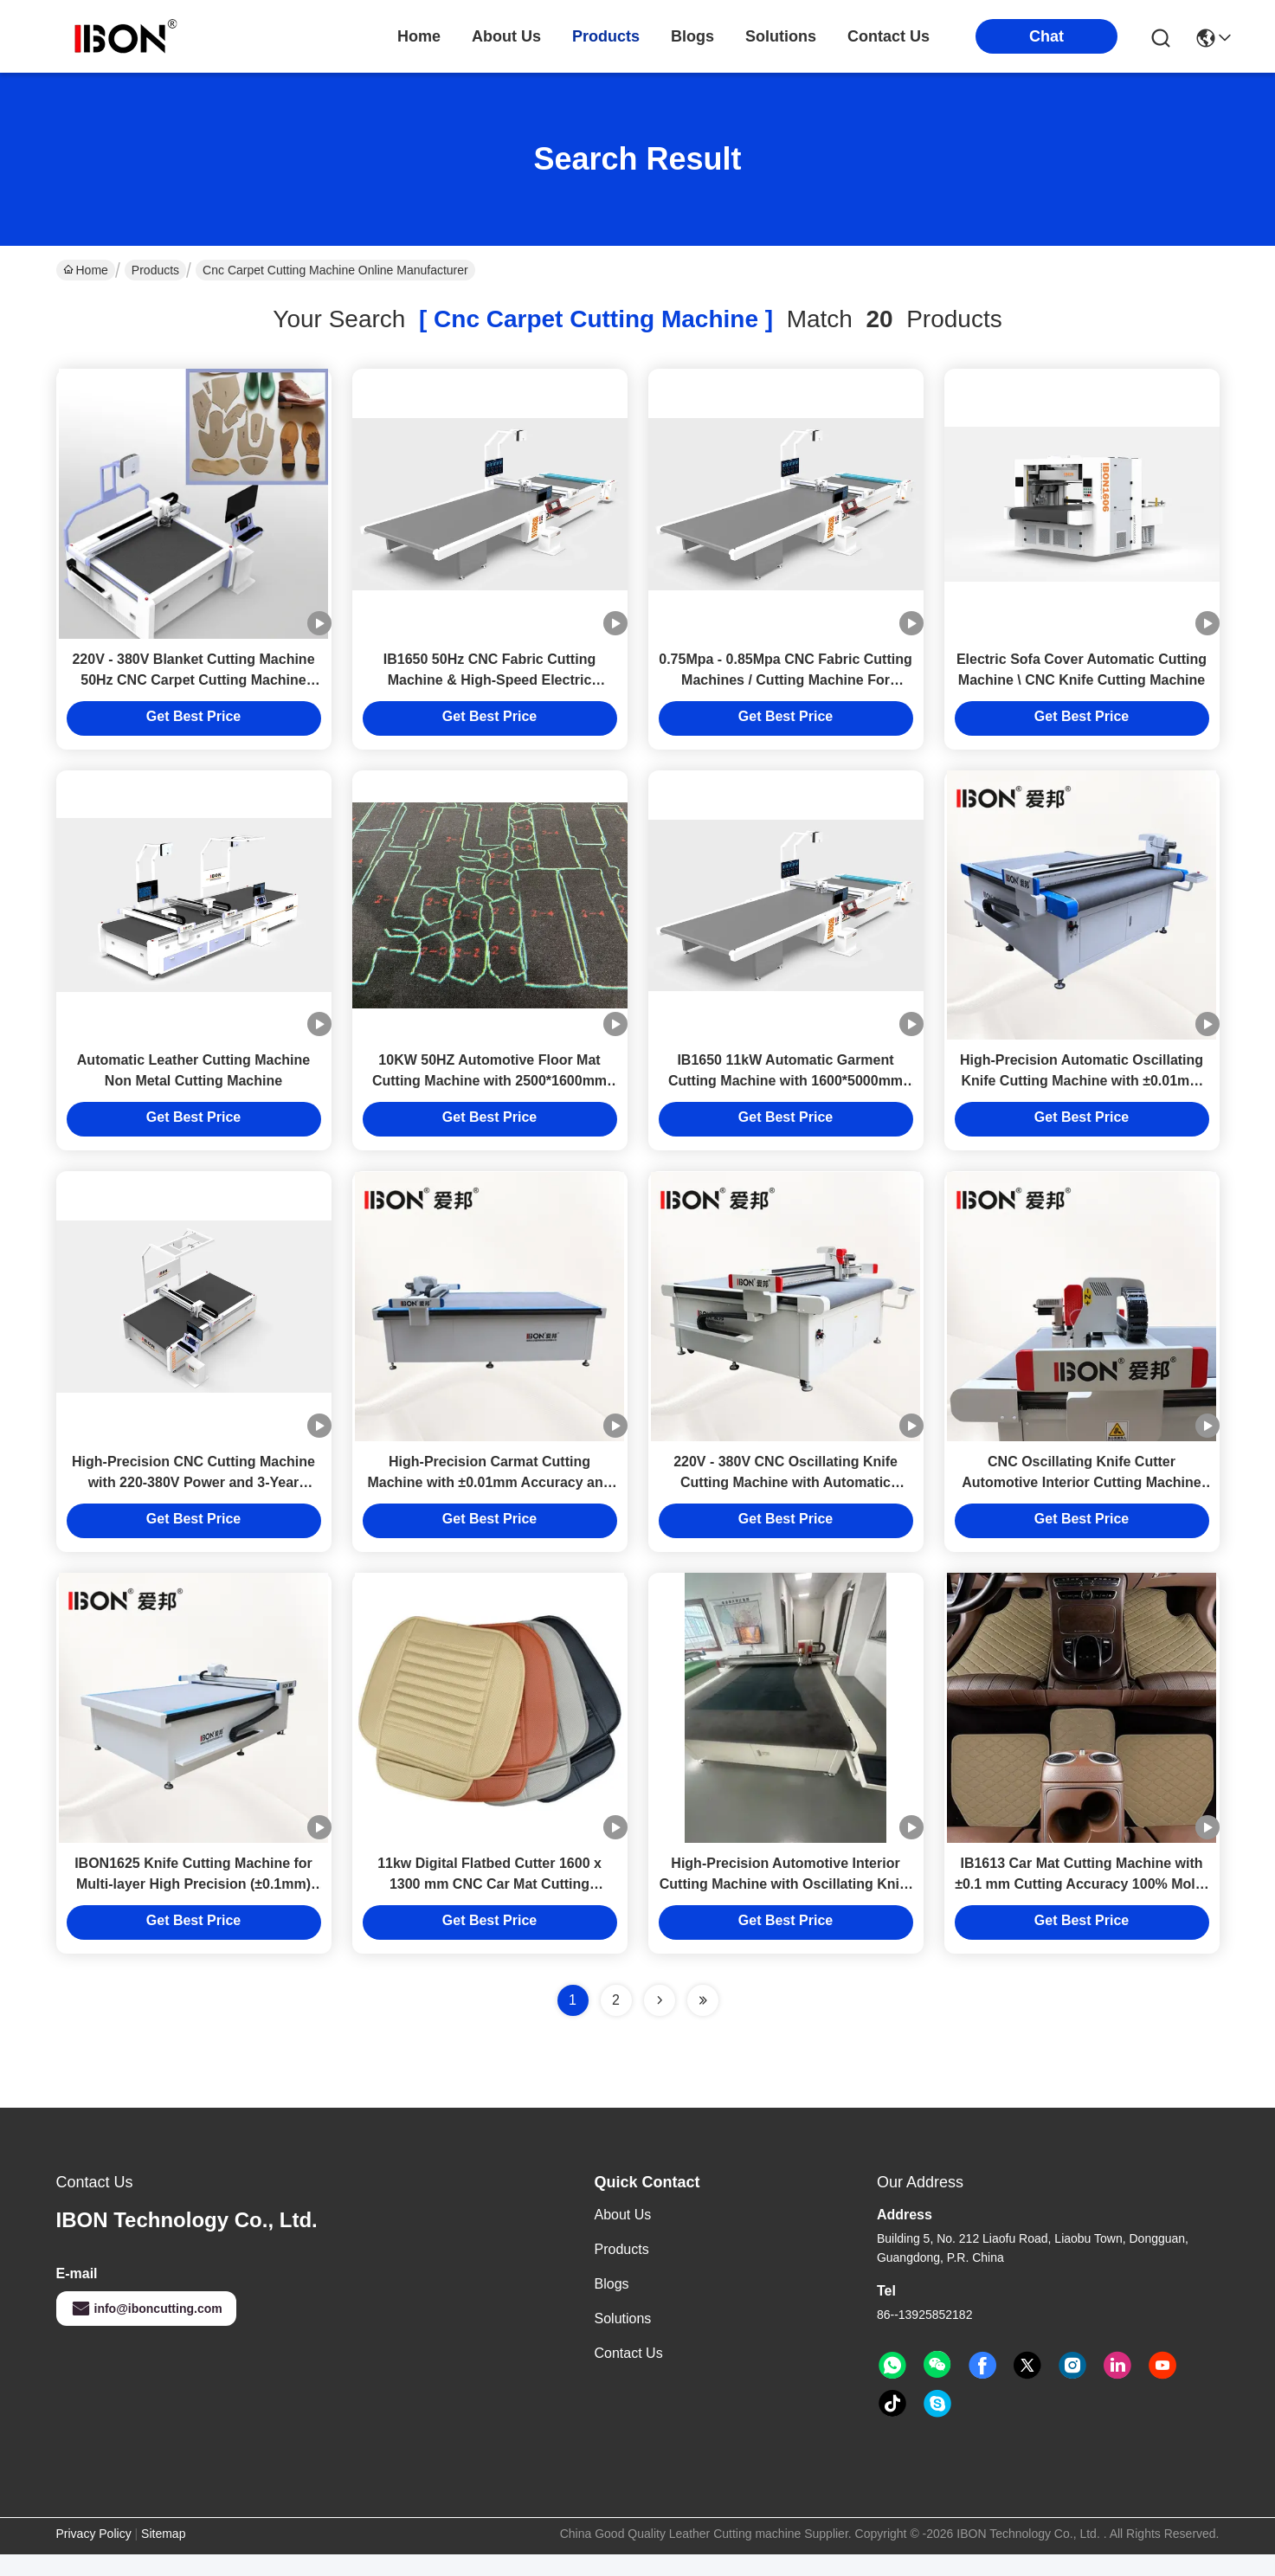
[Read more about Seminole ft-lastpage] (702, 2022)
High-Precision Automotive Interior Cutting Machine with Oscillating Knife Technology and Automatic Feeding (786, 1905)
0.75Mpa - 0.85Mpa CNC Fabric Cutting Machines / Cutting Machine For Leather (785, 685)
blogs (692, 36)
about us (506, 36)
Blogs (612, 2305)
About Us (623, 2236)
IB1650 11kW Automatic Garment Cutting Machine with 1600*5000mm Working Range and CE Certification (785, 1092)
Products (155, 270)
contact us (888, 36)
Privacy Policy (94, 2555)
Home (419, 36)
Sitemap (163, 2555)
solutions (780, 36)
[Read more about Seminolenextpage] (659, 2022)
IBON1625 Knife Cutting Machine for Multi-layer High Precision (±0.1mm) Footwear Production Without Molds (193, 1905)
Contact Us (629, 2374)
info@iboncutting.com (146, 2330)
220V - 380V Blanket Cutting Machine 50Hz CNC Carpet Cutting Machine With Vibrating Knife (193, 685)
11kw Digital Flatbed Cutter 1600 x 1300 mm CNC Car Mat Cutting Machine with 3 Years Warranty (489, 1905)
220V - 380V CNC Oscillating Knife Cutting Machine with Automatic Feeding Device (785, 1499)
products (606, 36)
